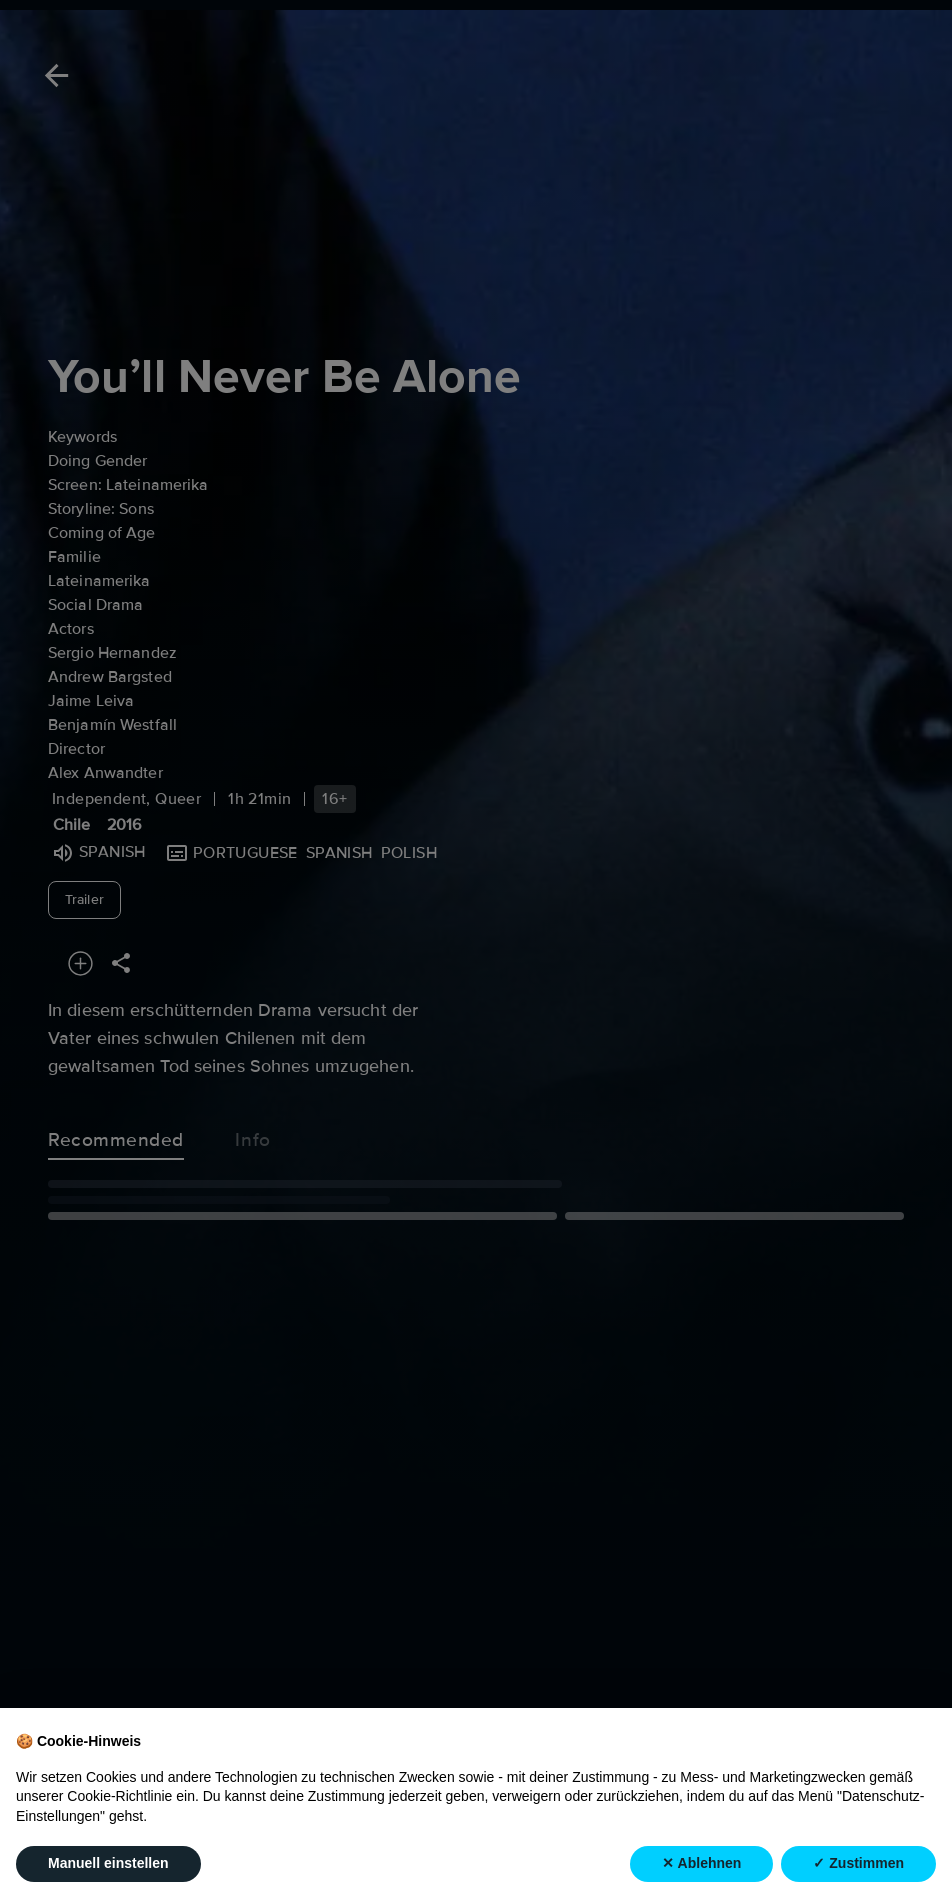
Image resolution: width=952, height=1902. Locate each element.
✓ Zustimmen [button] (858, 1863)
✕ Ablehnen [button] (701, 1863)
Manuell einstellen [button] (108, 1863)
